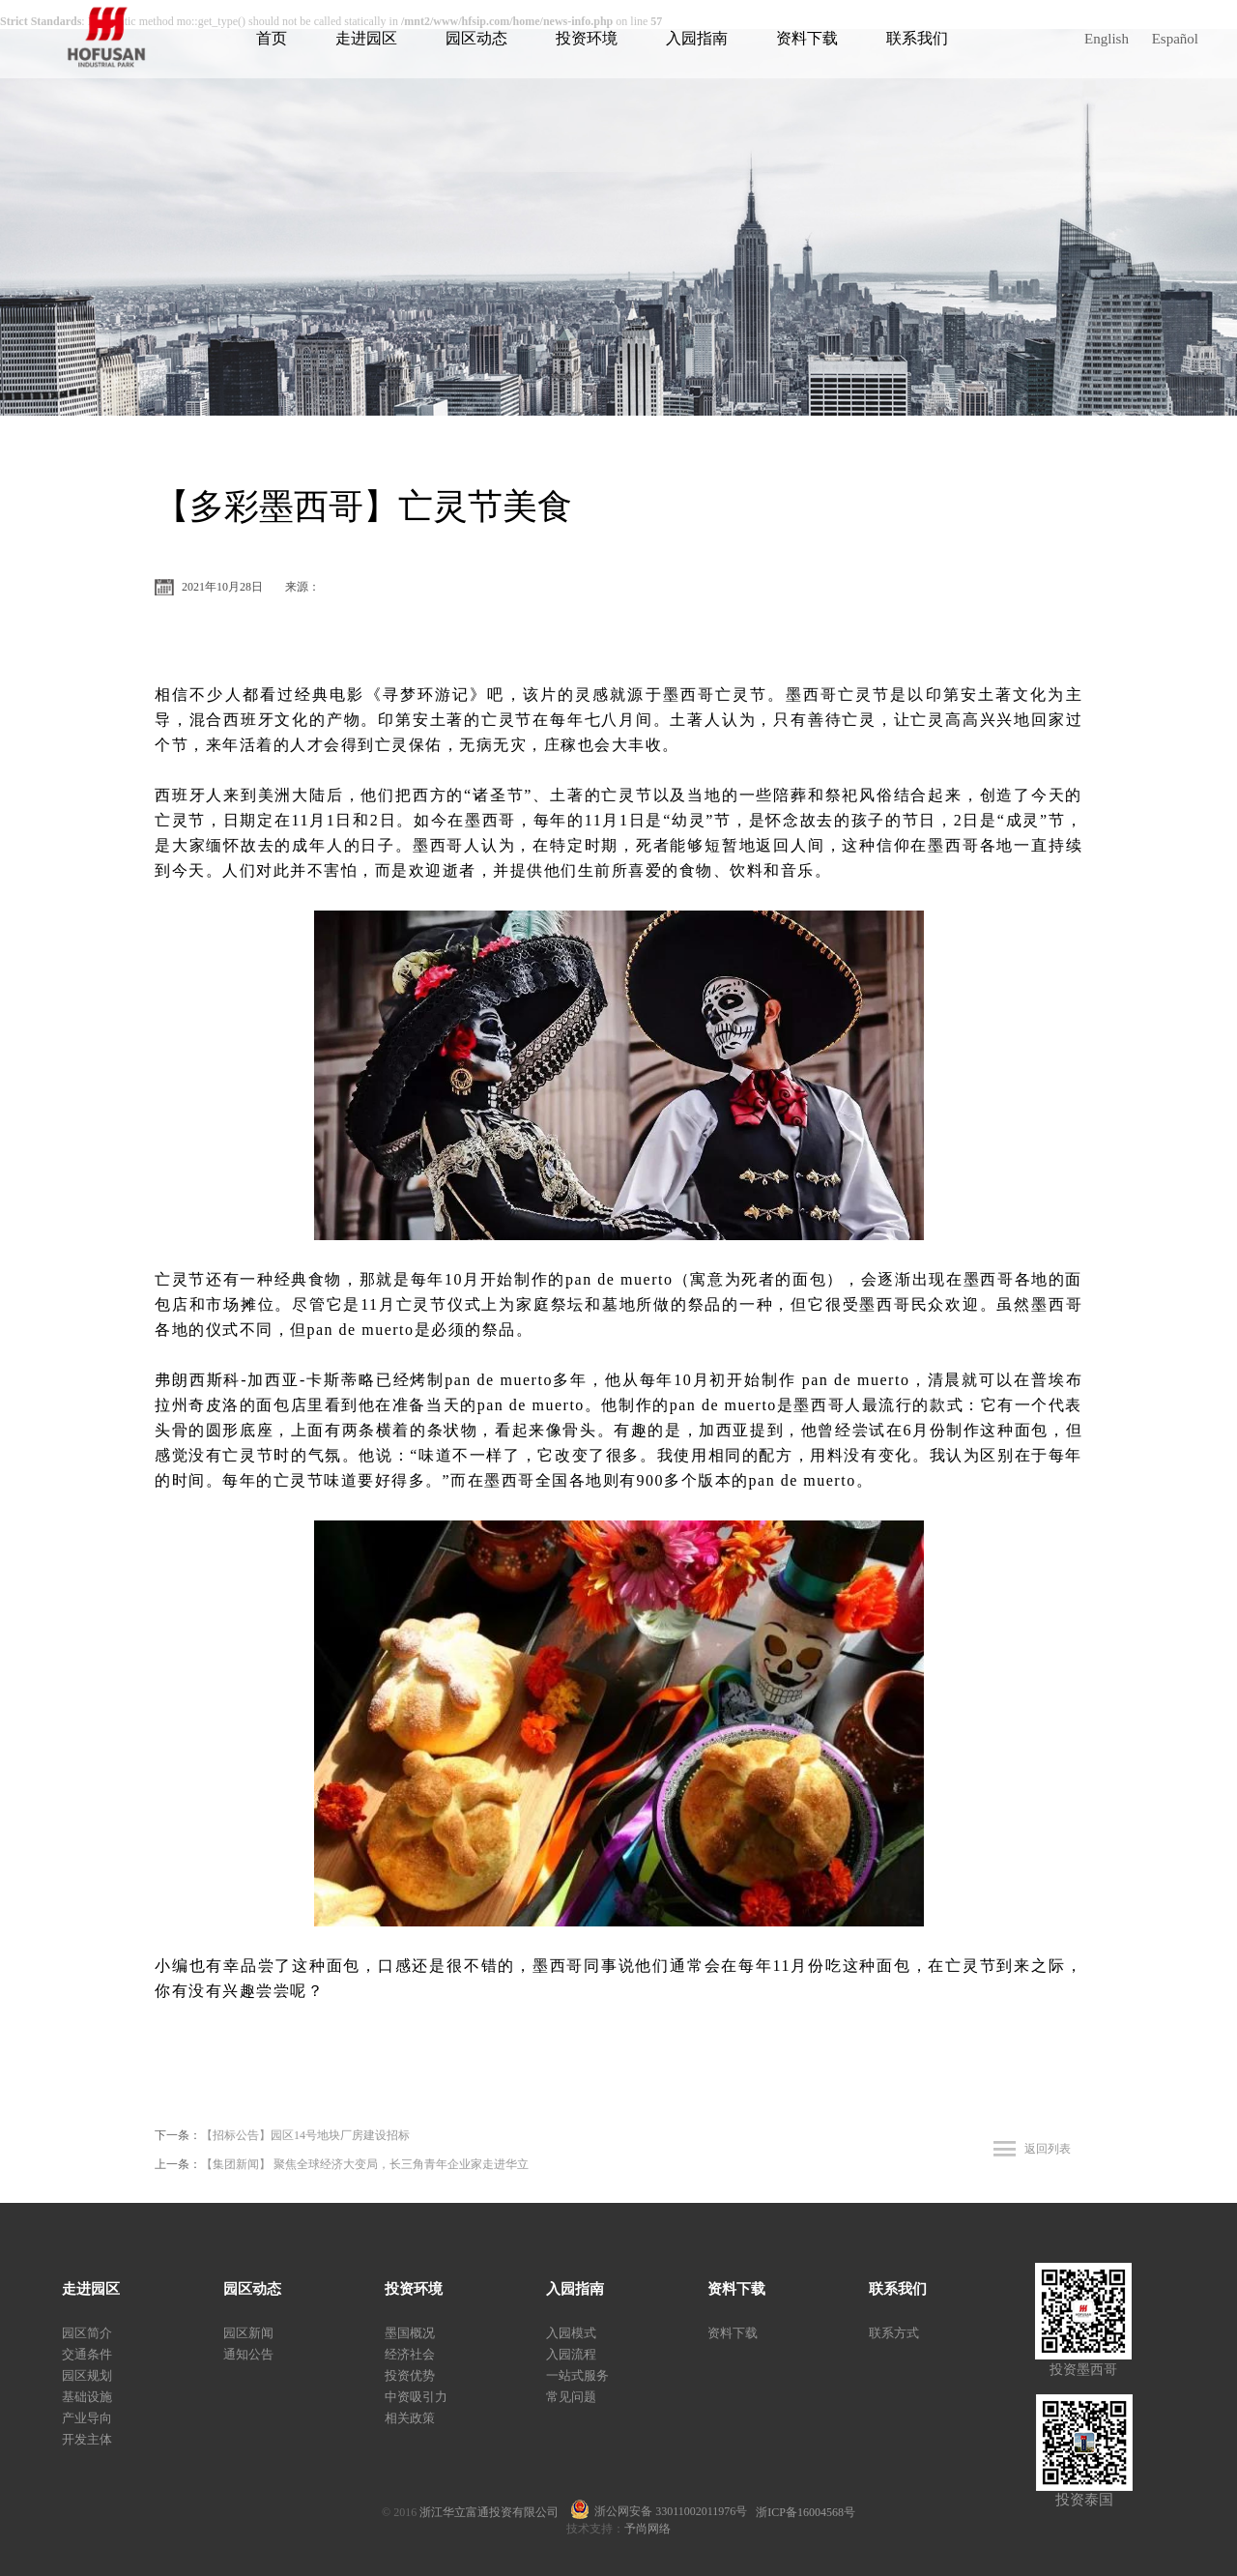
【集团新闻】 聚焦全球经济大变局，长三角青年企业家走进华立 (365, 2164)
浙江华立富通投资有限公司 (494, 2512)
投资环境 (587, 38)
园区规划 (87, 2375)
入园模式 (571, 2333)
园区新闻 (248, 2333)
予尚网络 (647, 2528)
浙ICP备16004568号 (805, 2512)
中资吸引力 (416, 2396)
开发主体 (87, 2439)
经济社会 (410, 2354)
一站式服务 (577, 2375)
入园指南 (697, 38)
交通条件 (87, 2354)
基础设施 (87, 2396)
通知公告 (248, 2354)
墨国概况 (410, 2333)
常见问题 (571, 2396)
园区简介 (87, 2333)
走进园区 (366, 38)
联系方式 (894, 2333)
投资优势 (410, 2375)
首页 (271, 38)
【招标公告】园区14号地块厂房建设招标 (305, 2135)
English (1106, 38)
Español (1175, 38)
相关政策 (410, 2418)
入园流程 (571, 2354)
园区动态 (476, 38)
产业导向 (87, 2418)
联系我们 (917, 38)
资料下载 (807, 38)
